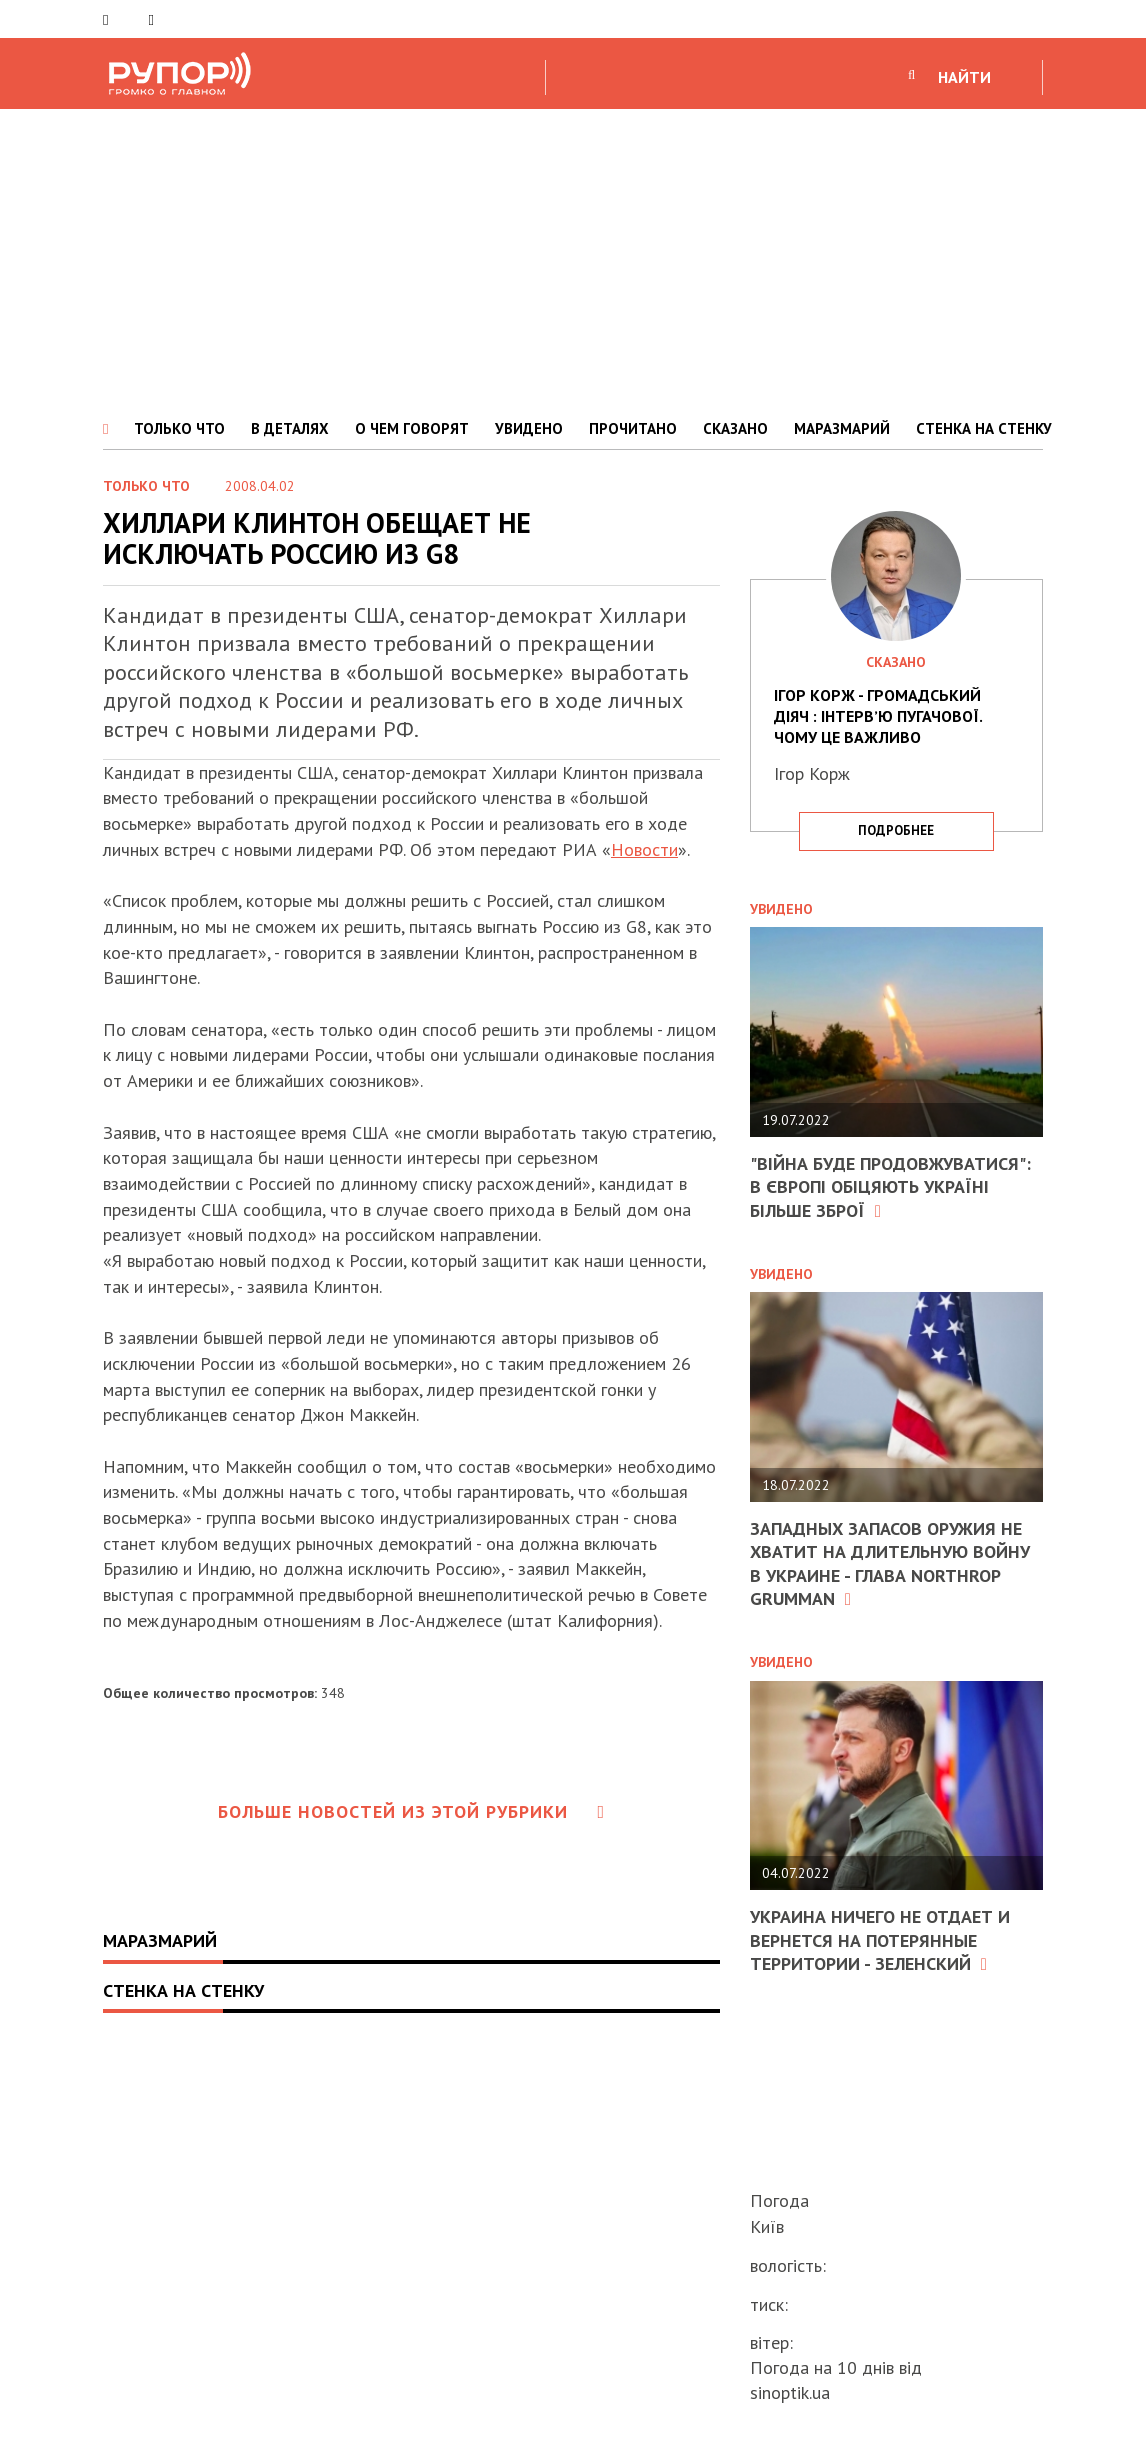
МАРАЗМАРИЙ (842, 428)
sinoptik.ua (790, 2392)
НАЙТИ (964, 77)
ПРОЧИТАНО (633, 428)
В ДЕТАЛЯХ (290, 428)
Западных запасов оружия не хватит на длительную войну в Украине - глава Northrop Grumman (890, 1563)
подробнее (896, 830)
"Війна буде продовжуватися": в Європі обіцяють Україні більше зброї (890, 1187)
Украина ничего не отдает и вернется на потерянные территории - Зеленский (880, 1940)
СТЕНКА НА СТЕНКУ (984, 428)
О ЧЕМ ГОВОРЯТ (412, 428)
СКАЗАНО (735, 428)
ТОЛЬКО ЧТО (179, 428)
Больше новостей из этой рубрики (412, 1811)
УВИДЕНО (529, 428)
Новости (644, 849)
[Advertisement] (573, 259)
